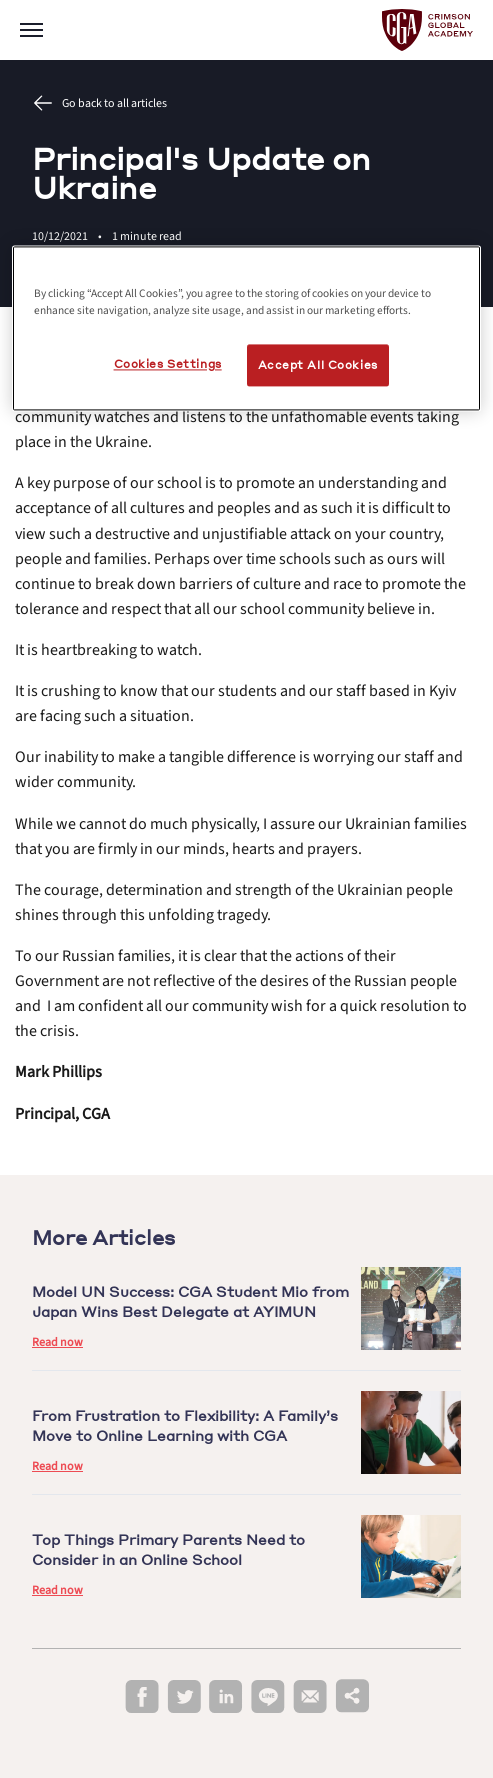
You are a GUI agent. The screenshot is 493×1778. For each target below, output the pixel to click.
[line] (268, 1697)
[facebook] (142, 1697)
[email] (310, 1697)
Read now (57, 1342)
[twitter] (184, 1697)
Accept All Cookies (318, 364)
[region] (246, 328)
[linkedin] (226, 1697)
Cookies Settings (168, 363)
